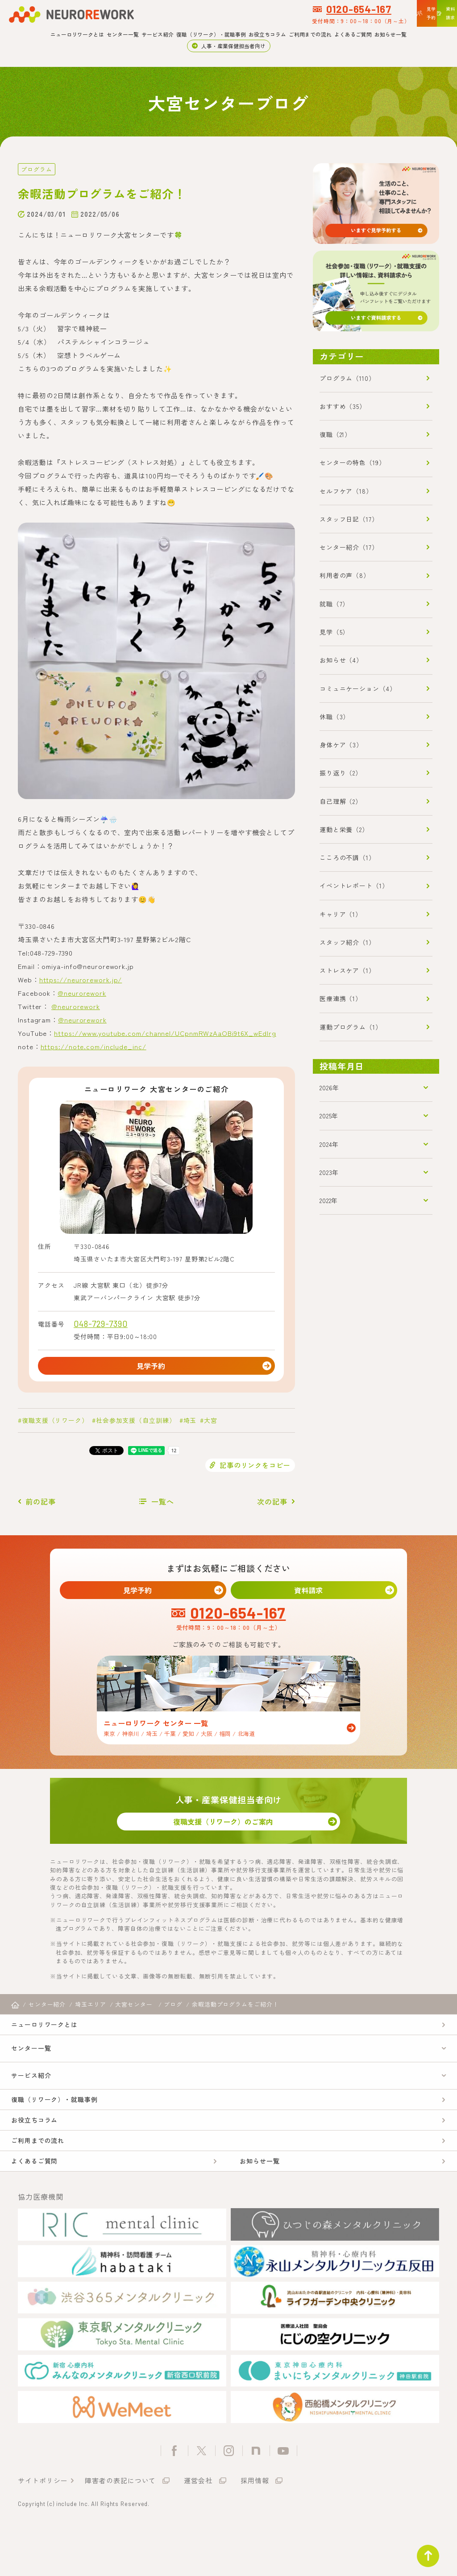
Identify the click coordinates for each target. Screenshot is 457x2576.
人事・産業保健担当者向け (233, 45)
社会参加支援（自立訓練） (136, 1424)
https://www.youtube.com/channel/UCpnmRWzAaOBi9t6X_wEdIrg (165, 1032)
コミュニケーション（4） (358, 688)
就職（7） (334, 603)
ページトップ (423, 2551)
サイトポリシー (42, 2529)
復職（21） (335, 434)
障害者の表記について (120, 2529)
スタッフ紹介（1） (347, 942)
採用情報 (255, 2529)
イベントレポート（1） (354, 885)
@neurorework (82, 992)
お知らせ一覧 (390, 34)
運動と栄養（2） (344, 829)
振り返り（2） (341, 772)
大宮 (210, 1424)
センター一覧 (123, 34)
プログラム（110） (347, 378)
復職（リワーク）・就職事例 (211, 34)
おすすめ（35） (343, 406)
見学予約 (156, 1367)
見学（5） (334, 631)
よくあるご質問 (353, 34)
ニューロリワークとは (77, 34)
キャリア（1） (341, 914)
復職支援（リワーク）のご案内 (228, 1834)
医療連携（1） (341, 998)
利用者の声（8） (345, 575)
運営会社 (198, 2529)
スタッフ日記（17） (349, 519)
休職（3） (335, 716)
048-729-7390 (101, 1323)
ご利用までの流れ (310, 34)
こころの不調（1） (347, 857)
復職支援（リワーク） (55, 1424)
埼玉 (190, 1424)
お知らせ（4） (341, 659)
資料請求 (314, 1596)
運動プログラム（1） (351, 1026)
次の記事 (272, 1505)
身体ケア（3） (341, 744)
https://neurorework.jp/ (80, 979)
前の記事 (40, 1505)
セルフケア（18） (346, 490)
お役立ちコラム (267, 34)
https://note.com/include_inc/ (93, 1046)
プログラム (35, 169)
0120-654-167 (274, 9)
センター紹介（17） (349, 547)
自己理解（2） (341, 801)
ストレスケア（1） (347, 970)
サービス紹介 (157, 34)
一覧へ (162, 1505)
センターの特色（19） (353, 462)
